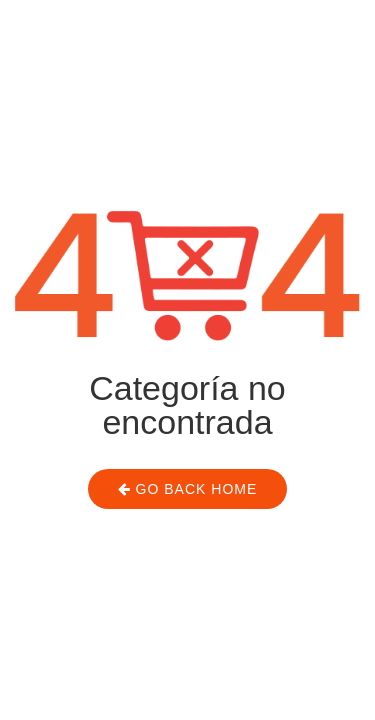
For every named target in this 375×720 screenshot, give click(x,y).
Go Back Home (188, 489)
